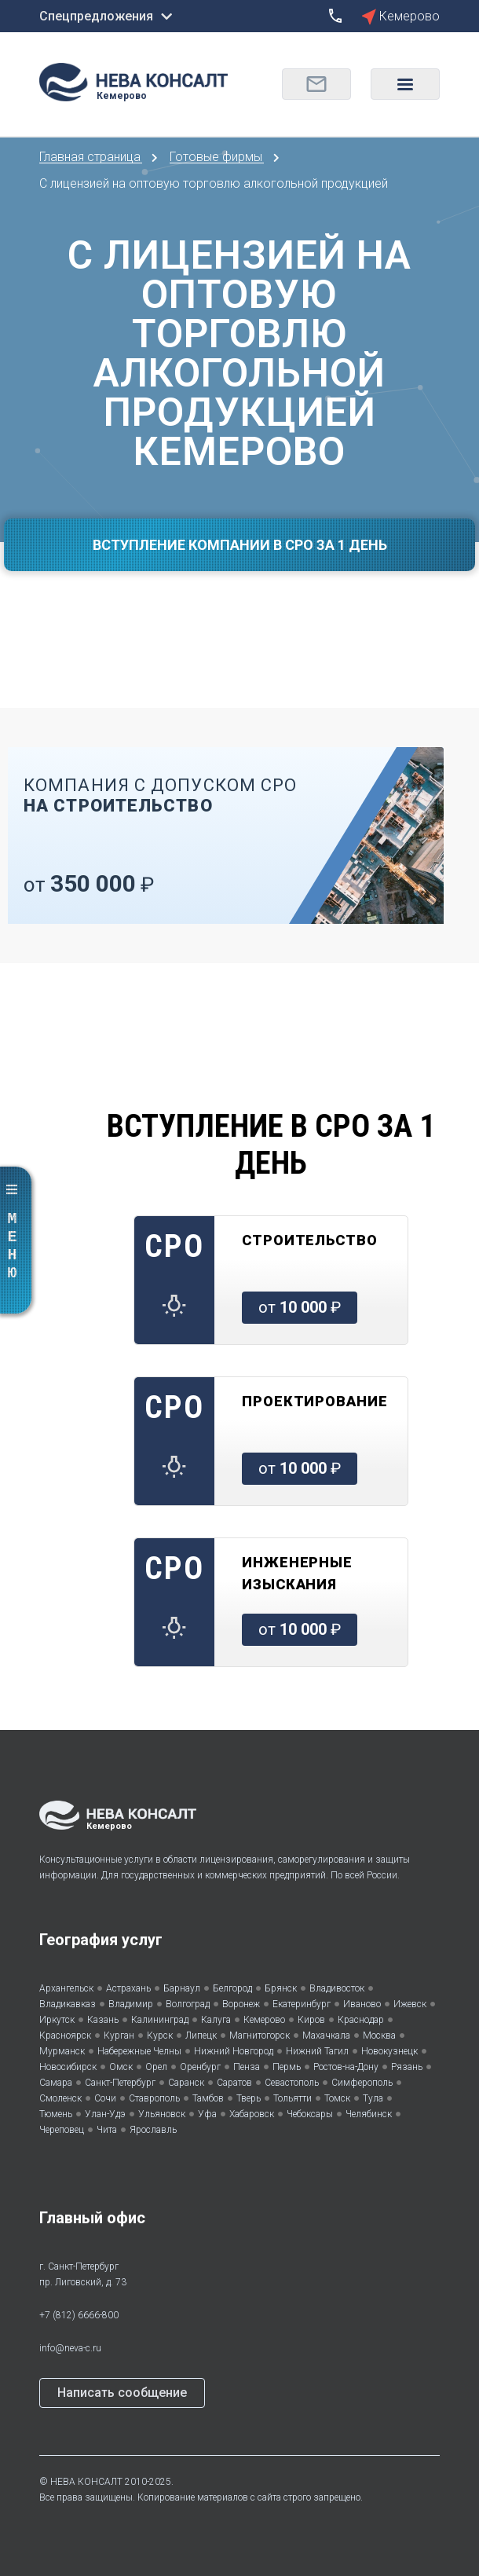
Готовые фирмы (217, 156)
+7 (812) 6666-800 (79, 2315)
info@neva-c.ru (70, 2348)
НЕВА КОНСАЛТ (86, 2481)
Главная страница (91, 156)
